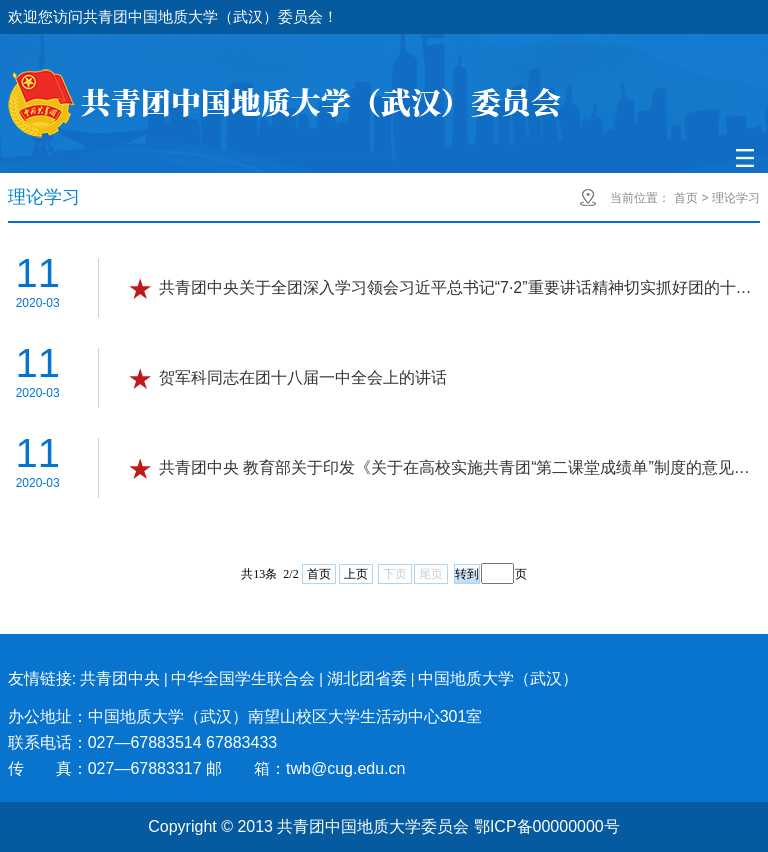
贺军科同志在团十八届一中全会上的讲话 (303, 377)
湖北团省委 (367, 678)
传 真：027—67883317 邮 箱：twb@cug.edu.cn (207, 768)
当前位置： (640, 198)
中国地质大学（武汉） (498, 678)
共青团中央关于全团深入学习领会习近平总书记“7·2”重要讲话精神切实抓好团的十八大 (458, 287)
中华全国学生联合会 (243, 678)
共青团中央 (120, 678)
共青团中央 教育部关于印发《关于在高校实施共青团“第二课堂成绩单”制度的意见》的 (458, 467)
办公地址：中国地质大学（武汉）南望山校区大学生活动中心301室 (245, 716)
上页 (356, 574)
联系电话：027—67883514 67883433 (143, 742)
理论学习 (736, 198)
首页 (686, 198)
